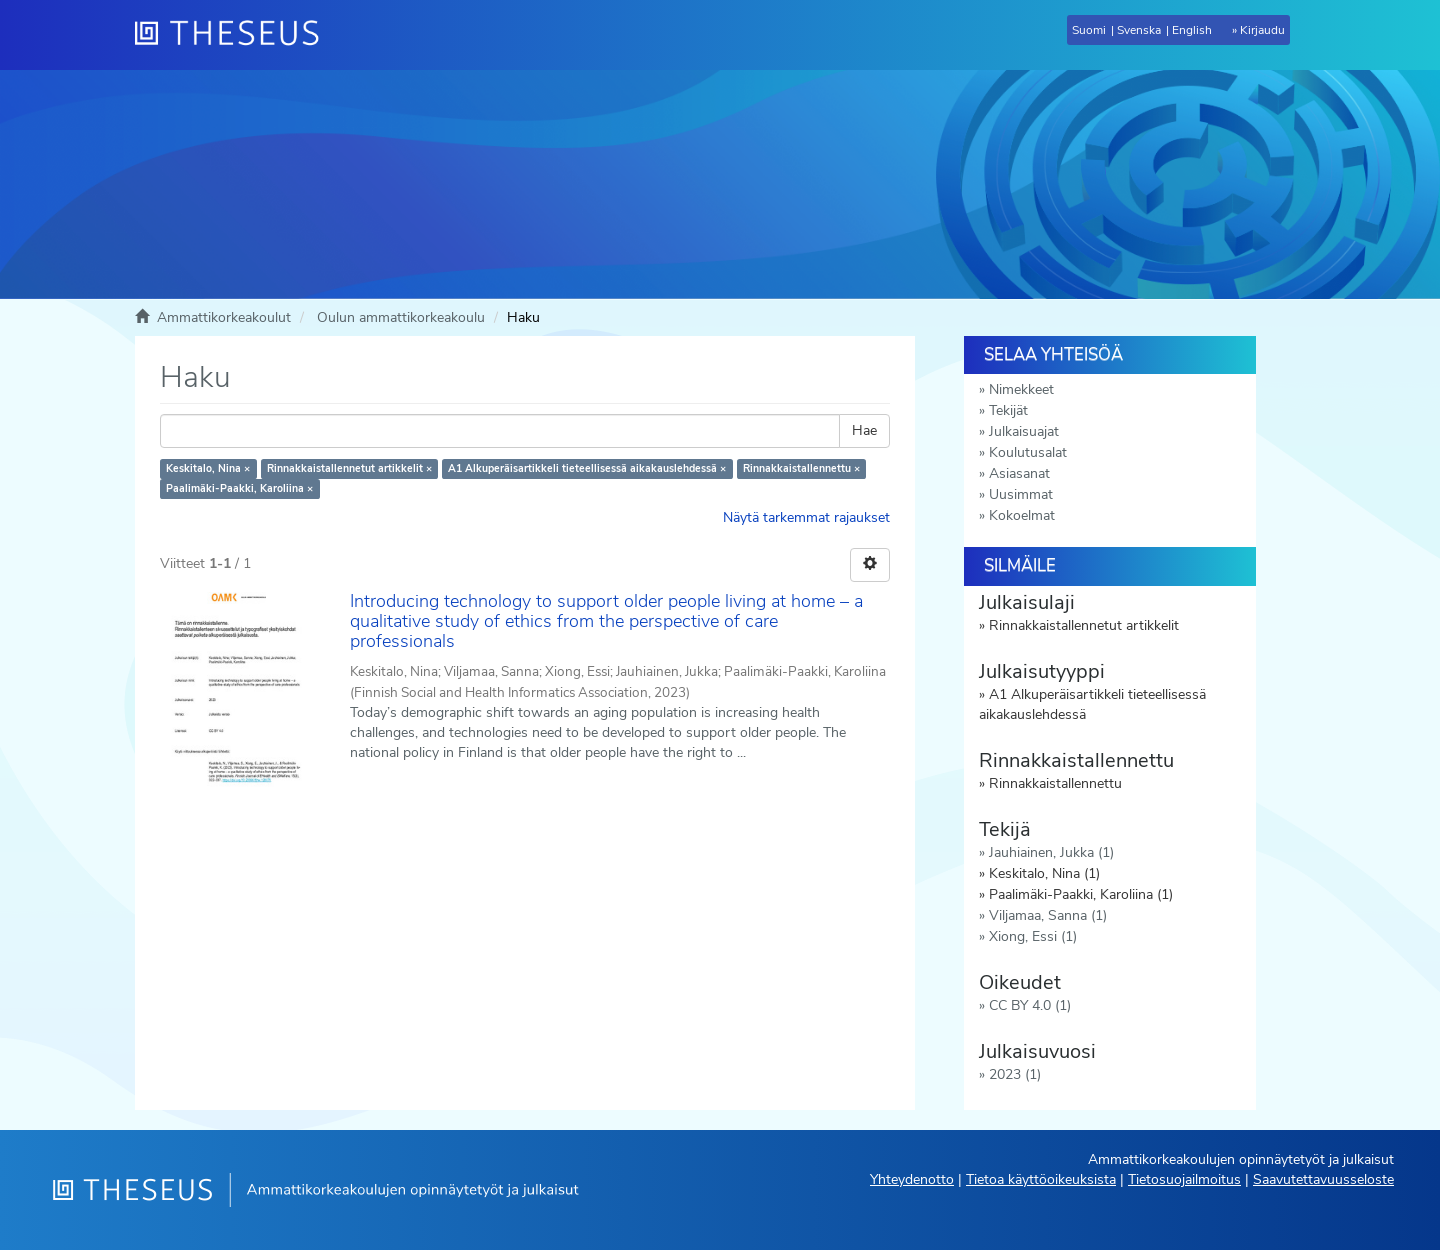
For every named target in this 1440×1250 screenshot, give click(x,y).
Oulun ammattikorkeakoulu (401, 317)
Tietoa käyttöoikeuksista (1041, 1179)
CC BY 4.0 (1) (1030, 1005)
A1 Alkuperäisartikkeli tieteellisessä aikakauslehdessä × (587, 468)
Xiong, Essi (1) (1033, 936)
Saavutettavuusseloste (1323, 1179)
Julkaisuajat (1024, 431)
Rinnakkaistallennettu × (801, 468)
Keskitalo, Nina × (208, 468)
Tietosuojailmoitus (1184, 1179)
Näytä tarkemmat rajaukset (806, 517)
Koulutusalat (1028, 452)
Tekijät (1008, 410)
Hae (864, 430)
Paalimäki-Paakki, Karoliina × (239, 488)
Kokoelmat (1022, 515)
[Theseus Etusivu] (235, 35)
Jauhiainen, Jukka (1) (1051, 852)
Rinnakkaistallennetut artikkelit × (349, 468)
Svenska (1139, 30)
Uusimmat (1021, 494)
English (1192, 30)
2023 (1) (1015, 1074)
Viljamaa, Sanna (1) (1048, 915)
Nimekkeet (1021, 389)
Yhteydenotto (912, 1179)
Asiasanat (1019, 473)
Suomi (1089, 30)
